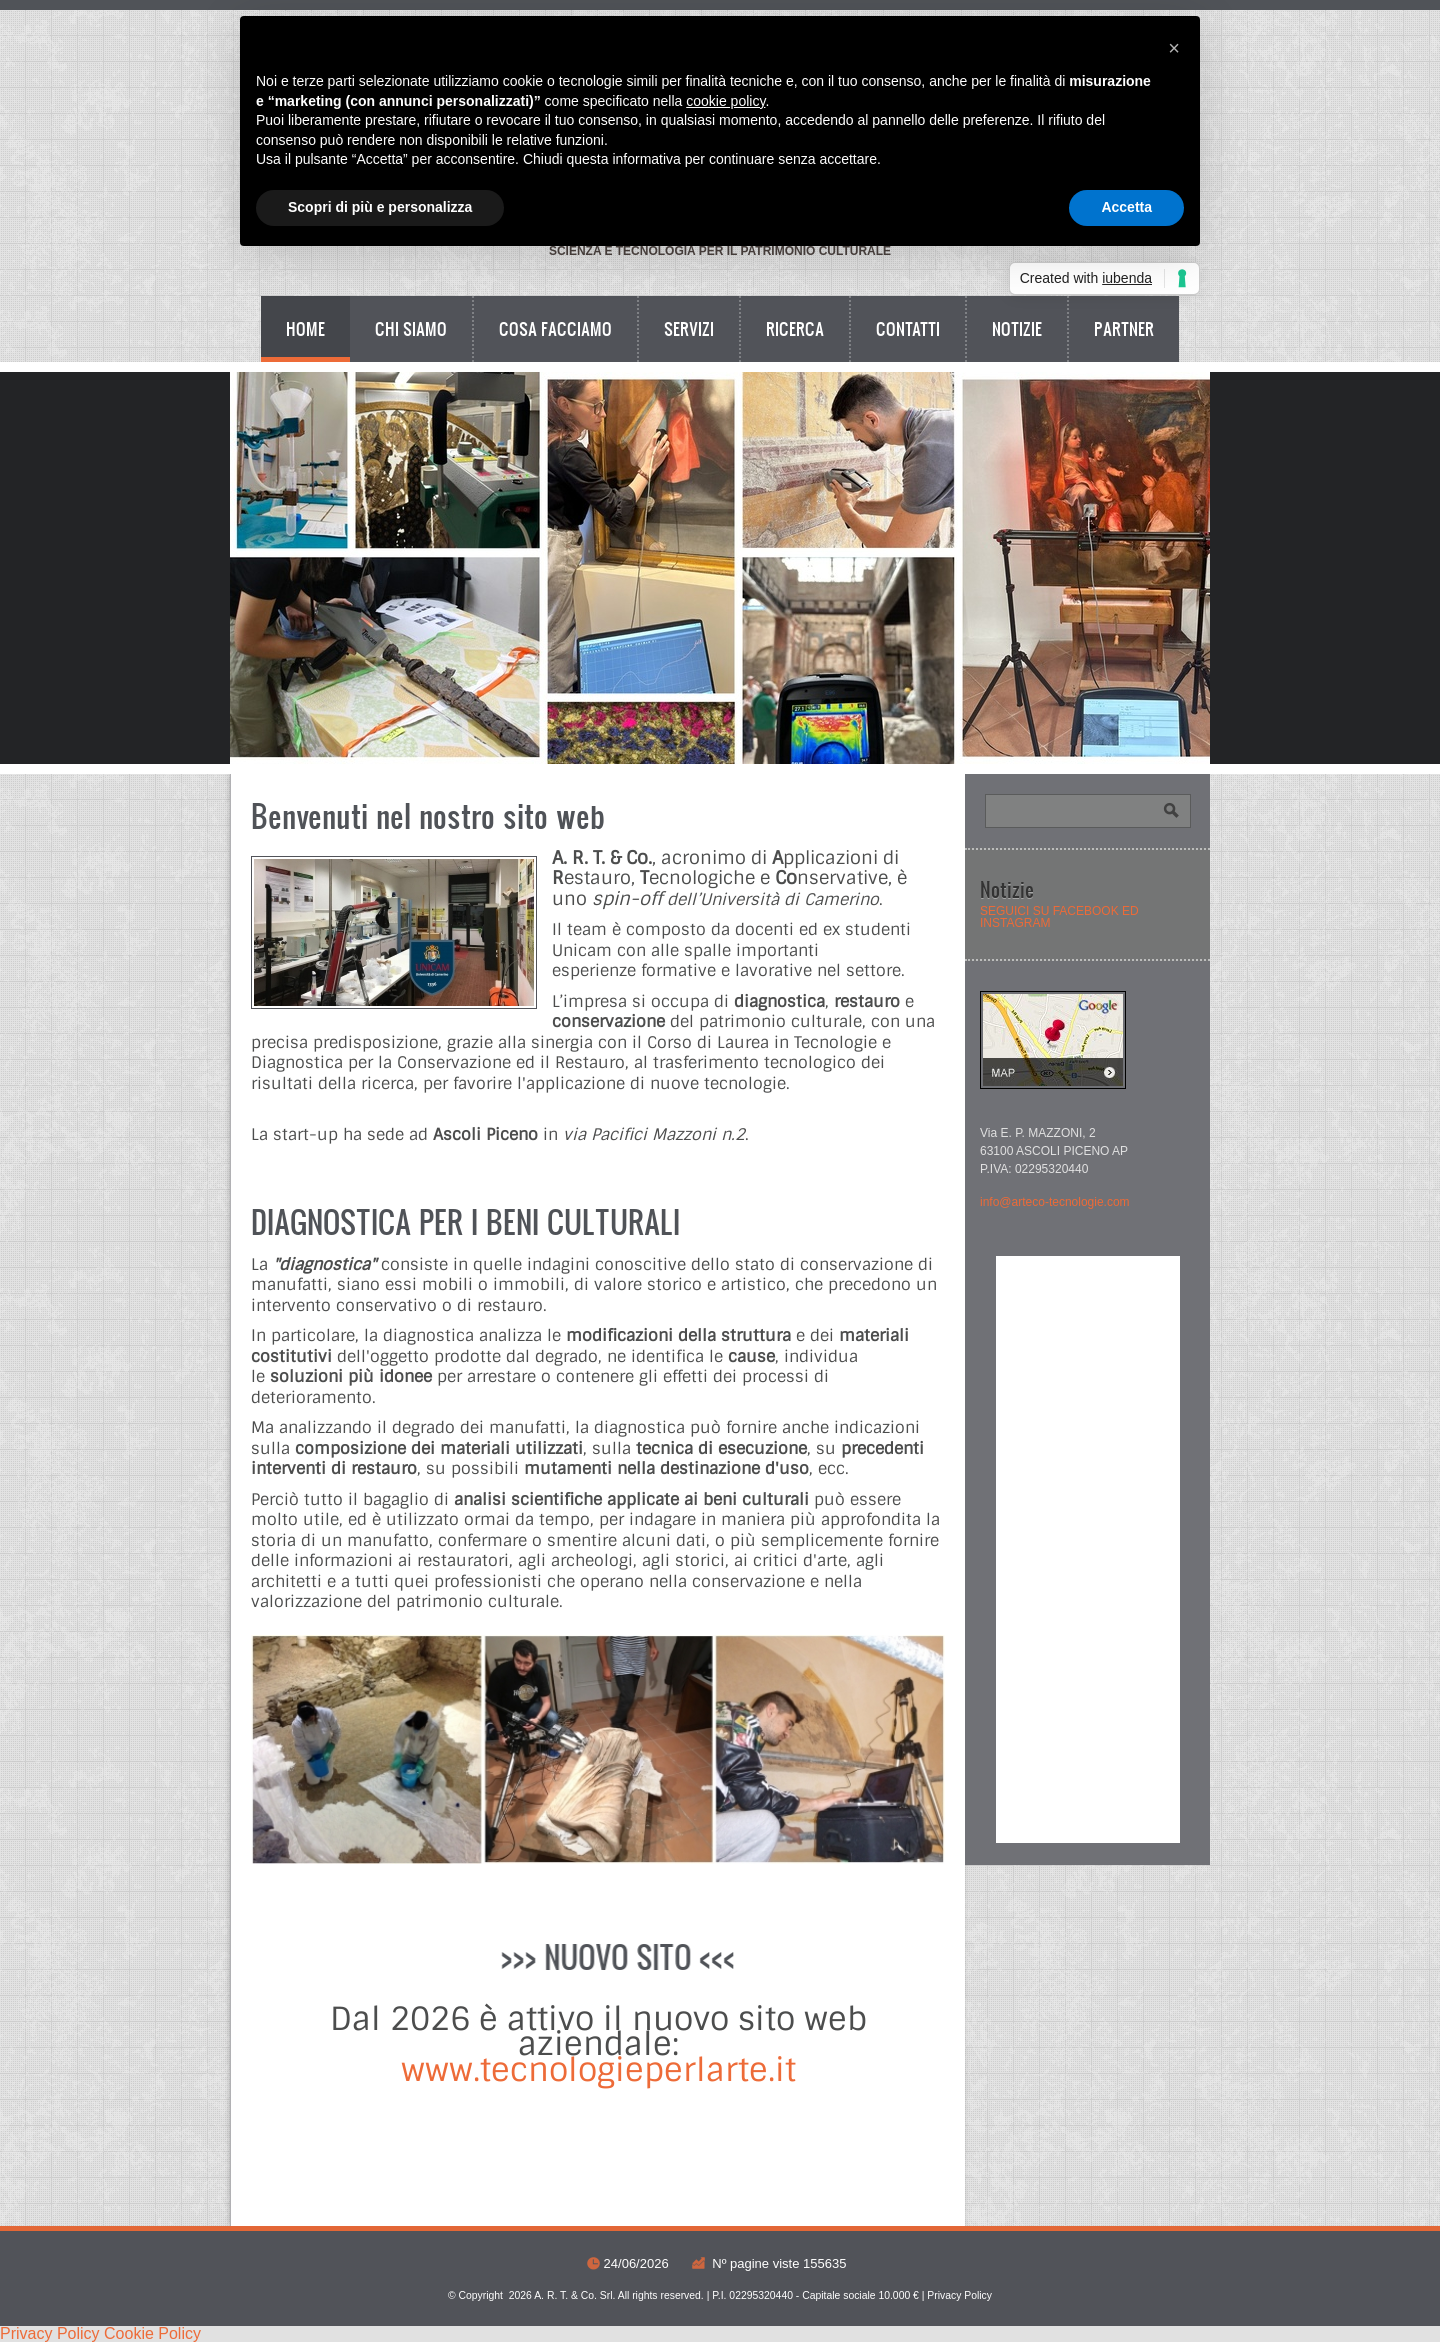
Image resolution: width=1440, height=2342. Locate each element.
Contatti (908, 328)
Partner (1124, 328)
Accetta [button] (1126, 207)
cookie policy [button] (725, 101)
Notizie (1017, 328)
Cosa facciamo (555, 328)
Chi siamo (411, 328)
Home (305, 328)
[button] (1174, 48)
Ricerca (795, 328)
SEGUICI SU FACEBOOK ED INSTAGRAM (1059, 917)
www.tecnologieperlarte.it (598, 2070)
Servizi (689, 328)
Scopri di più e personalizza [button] (380, 207)
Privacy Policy (959, 2295)
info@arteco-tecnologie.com (1055, 1202)
